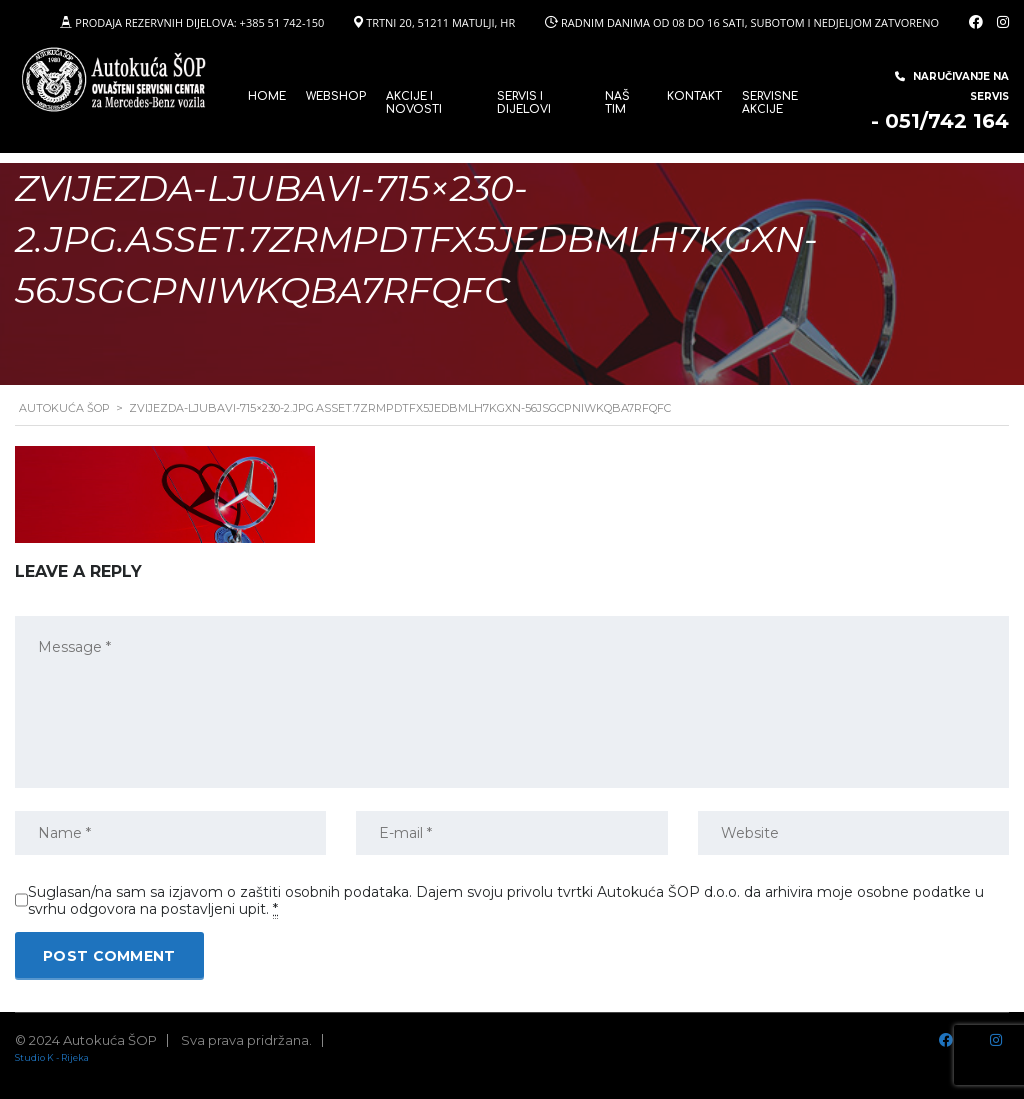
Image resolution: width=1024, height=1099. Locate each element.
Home (267, 96)
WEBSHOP (336, 96)
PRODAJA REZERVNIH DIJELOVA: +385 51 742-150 (199, 22)
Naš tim (617, 103)
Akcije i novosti (414, 103)
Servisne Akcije (770, 103)
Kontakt (694, 96)
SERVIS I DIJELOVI (524, 103)
